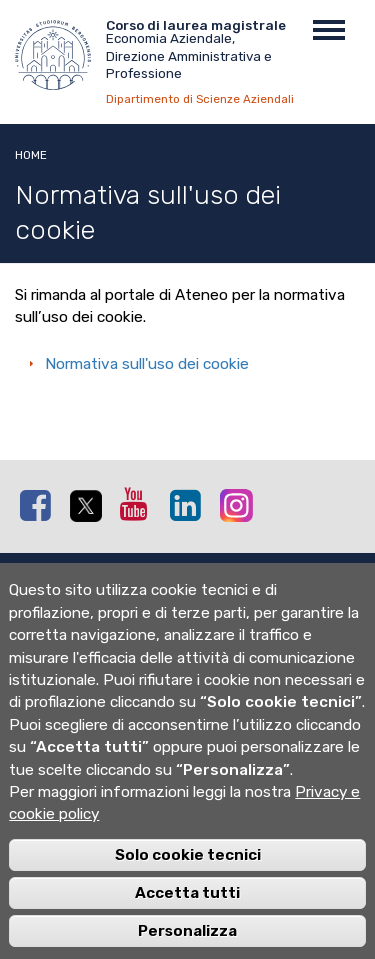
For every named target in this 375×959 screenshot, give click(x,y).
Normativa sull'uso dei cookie (147, 364)
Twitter (90, 506)
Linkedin (190, 505)
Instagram (240, 504)
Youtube (140, 504)
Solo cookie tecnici (188, 881)
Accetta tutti (187, 919)
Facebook (40, 505)
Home (31, 155)
